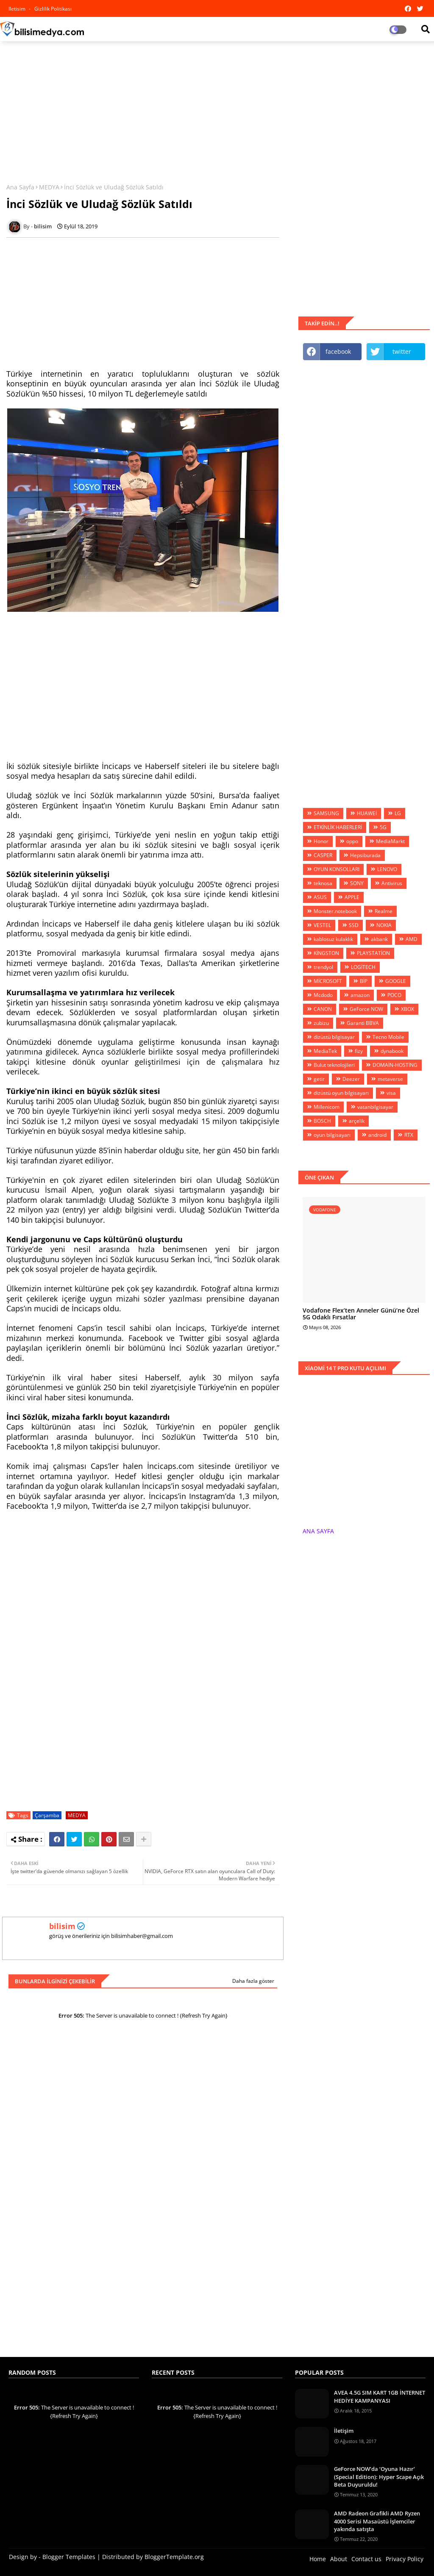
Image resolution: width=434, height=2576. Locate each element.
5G (383, 827)
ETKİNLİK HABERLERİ (338, 827)
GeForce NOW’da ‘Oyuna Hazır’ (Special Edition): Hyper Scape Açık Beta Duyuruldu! (379, 2476)
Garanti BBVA (363, 1023)
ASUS (320, 897)
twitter (401, 351)
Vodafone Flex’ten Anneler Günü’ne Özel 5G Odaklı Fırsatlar (361, 1314)
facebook (338, 351)
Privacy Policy (404, 2559)
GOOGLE (395, 981)
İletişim (343, 2430)
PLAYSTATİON (373, 953)
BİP (363, 981)
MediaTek (325, 1051)
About (338, 2559)
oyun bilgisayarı (332, 1134)
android (377, 1134)
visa (391, 1092)
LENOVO (387, 869)
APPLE (352, 897)
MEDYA (49, 187)
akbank (379, 939)
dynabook (392, 1051)
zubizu (321, 1023)
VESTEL (322, 925)
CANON (323, 1009)
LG (398, 813)
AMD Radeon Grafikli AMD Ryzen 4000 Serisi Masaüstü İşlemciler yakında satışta (377, 2520)
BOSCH (322, 1120)
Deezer (351, 1079)
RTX (408, 1134)
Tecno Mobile (388, 1037)
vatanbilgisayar (375, 1106)
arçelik (356, 1120)
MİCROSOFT (328, 981)
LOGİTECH (363, 967)
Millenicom (326, 1106)
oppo (352, 841)
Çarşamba (47, 1815)
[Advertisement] (217, 109)
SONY (357, 883)
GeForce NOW (366, 1009)
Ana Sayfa (20, 187)
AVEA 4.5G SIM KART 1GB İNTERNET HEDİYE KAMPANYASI (379, 2396)
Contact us (366, 2559)
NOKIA (384, 925)
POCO (394, 995)
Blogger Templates (68, 2557)
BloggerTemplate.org (174, 2557)
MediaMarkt (390, 841)
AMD (411, 939)
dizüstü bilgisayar (334, 1037)
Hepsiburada (365, 855)
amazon (360, 995)
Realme (383, 911)
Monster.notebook (335, 911)
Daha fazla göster (253, 1981)
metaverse (390, 1079)
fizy (359, 1051)
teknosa (323, 883)
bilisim (62, 1926)
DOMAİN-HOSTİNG (395, 1065)
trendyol (323, 967)
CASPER (323, 855)
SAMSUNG (326, 813)
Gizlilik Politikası (53, 8)
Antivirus (391, 883)
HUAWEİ (367, 813)
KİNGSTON (326, 953)
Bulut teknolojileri (334, 1065)
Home (317, 2559)
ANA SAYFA (318, 1531)
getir (319, 1079)
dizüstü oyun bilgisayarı (341, 1092)
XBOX (407, 1009)
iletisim (17, 8)
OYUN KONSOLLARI (336, 869)
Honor (321, 841)
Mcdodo (323, 995)
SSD (354, 925)
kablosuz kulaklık (333, 939)
